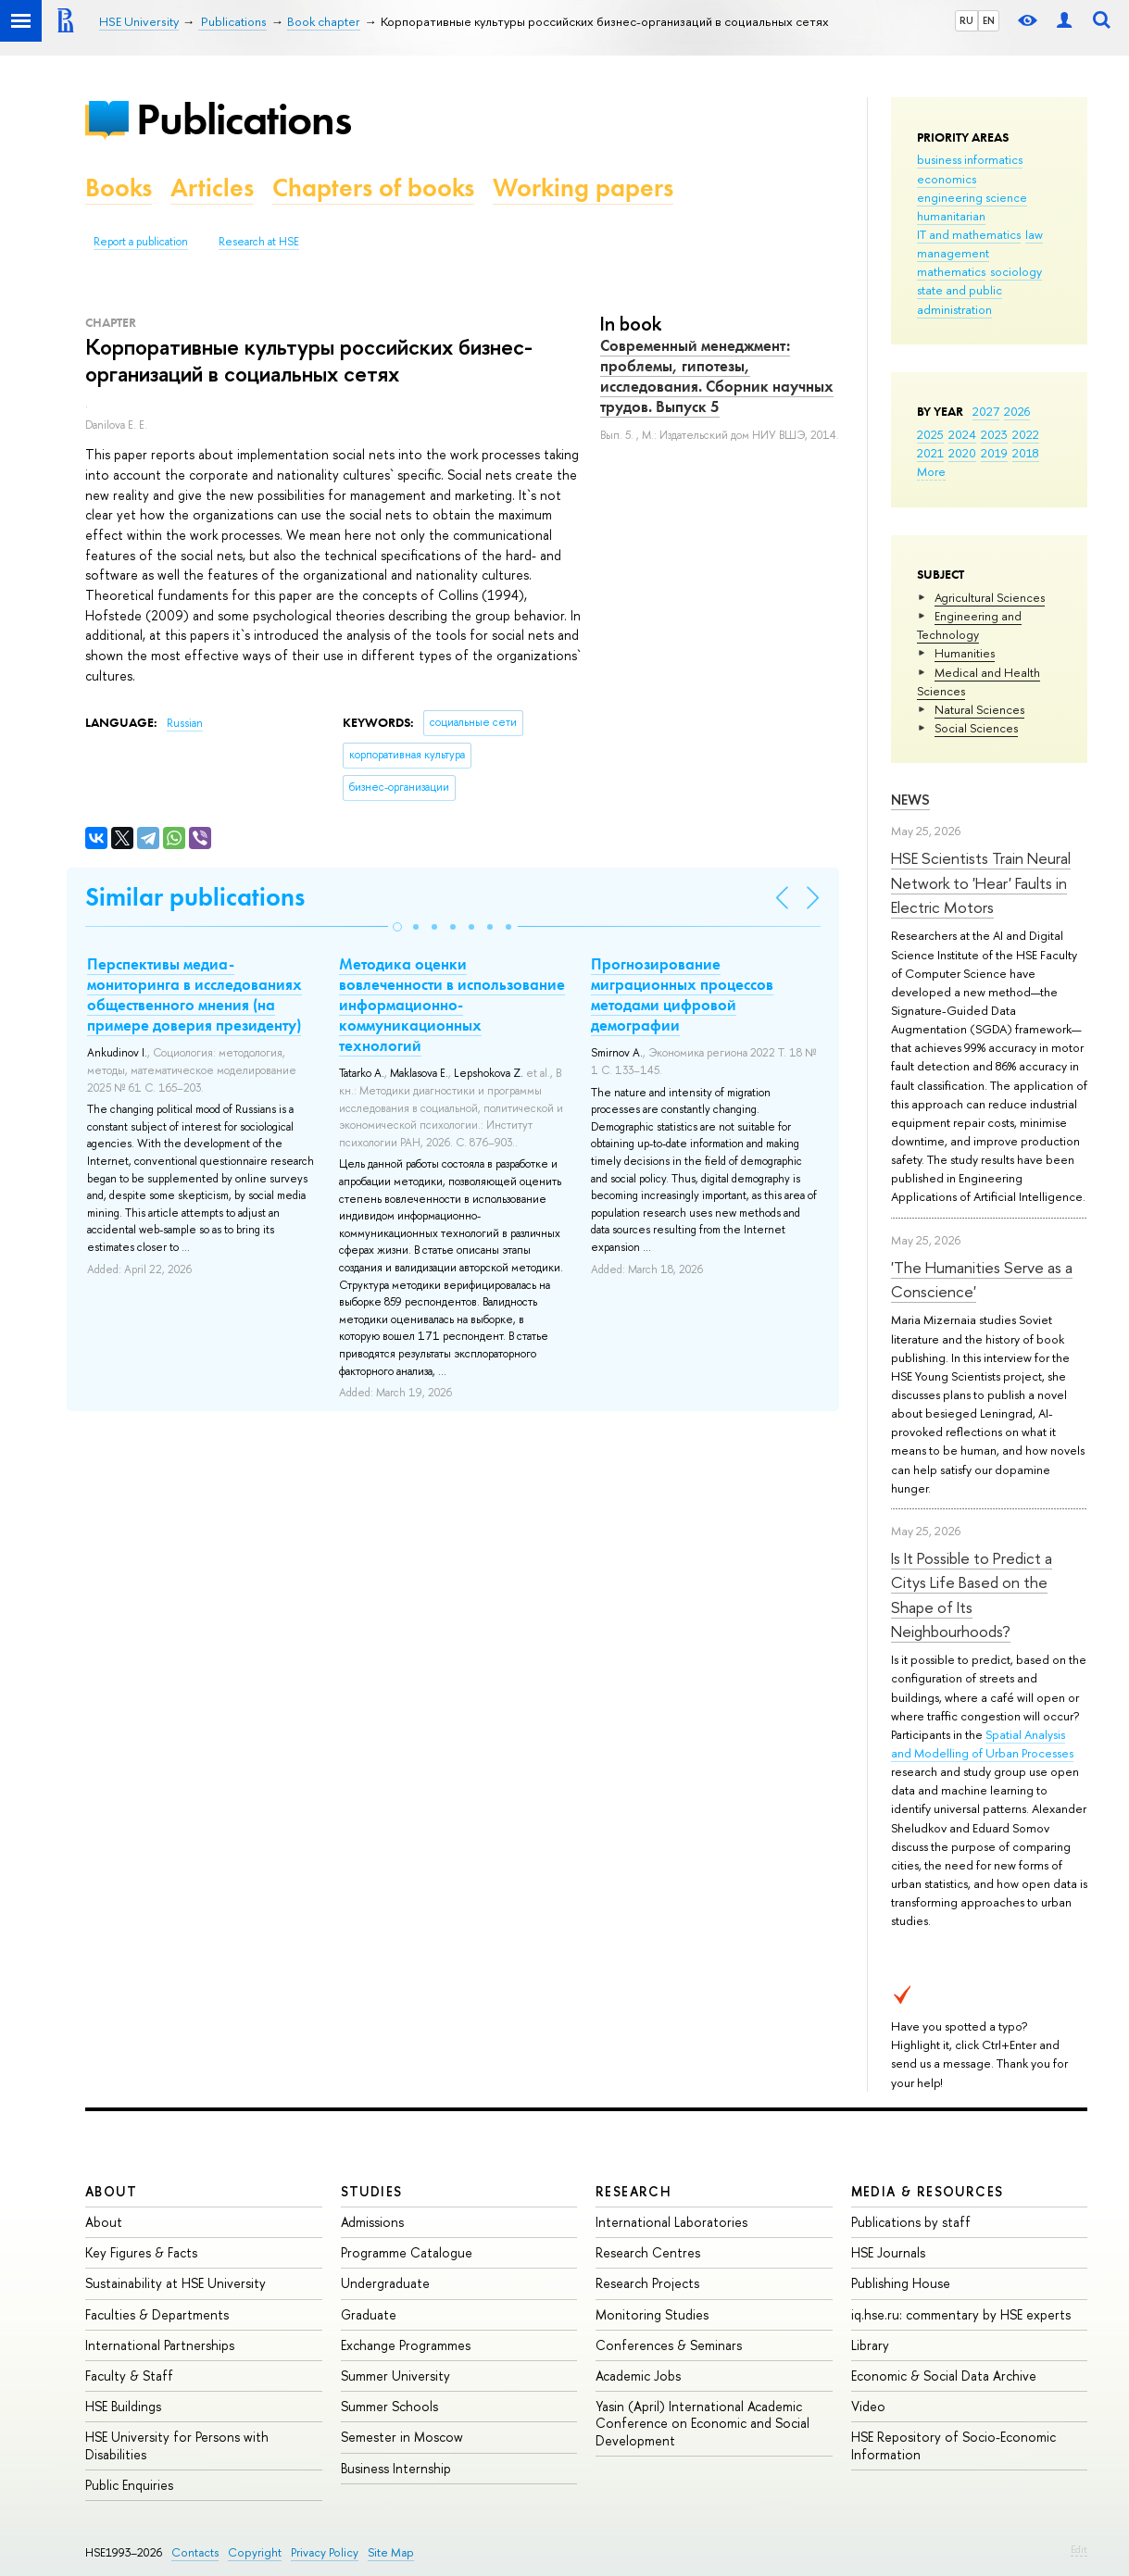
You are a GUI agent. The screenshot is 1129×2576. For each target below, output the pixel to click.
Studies (372, 2191)
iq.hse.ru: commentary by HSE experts (961, 2314)
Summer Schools (389, 2406)
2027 (985, 411)
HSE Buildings (123, 2406)
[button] (397, 927)
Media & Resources (927, 2191)
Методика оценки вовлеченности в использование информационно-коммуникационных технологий (452, 1005)
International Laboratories (671, 2222)
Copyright (255, 2552)
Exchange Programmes (405, 2345)
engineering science (972, 197)
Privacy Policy (324, 2552)
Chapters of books (373, 187)
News (910, 799)
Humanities (965, 652)
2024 (962, 434)
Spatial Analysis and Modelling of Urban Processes (982, 1743)
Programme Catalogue (406, 2252)
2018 (1025, 452)
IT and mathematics (969, 234)
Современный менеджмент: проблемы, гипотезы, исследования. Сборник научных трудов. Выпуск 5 (717, 376)
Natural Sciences (979, 709)
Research (633, 2191)
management (953, 252)
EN (989, 20)
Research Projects (647, 2283)
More (931, 471)
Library (870, 2345)
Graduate (368, 2314)
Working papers (583, 187)
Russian (185, 723)
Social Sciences (976, 727)
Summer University (395, 2375)
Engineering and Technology (969, 625)
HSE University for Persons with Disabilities (177, 2445)
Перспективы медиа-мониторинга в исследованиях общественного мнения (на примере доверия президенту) (194, 994)
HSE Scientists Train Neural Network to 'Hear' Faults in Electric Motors (981, 882)
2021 (930, 452)
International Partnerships (159, 2345)
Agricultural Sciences (990, 597)
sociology (1016, 271)
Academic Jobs (638, 2375)
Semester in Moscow (402, 2436)
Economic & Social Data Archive (943, 2375)
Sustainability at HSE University (175, 2283)
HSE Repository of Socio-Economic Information (953, 2445)
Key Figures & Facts (141, 2252)
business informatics (969, 159)
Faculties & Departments (157, 2314)
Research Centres (648, 2252)
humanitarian (951, 215)
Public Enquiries (129, 2485)
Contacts (195, 2552)
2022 (1025, 434)
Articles (212, 187)
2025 (930, 434)
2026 (1017, 411)
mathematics (951, 271)
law (1034, 234)
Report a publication (141, 241)
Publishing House (900, 2283)
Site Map (391, 2552)
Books (118, 187)
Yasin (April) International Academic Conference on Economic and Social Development (702, 2422)
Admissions (372, 2222)
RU (966, 20)
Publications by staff (911, 2222)
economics (946, 178)
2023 (994, 434)
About (111, 2191)
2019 (994, 452)
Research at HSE (259, 241)
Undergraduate (385, 2283)
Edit (1079, 2549)
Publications (243, 119)
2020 (962, 452)
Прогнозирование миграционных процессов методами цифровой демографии (682, 994)
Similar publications (195, 897)
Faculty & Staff (129, 2375)
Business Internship (396, 2468)
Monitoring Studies (652, 2314)
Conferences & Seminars (669, 2345)
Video (868, 2406)
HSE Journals (888, 2252)
